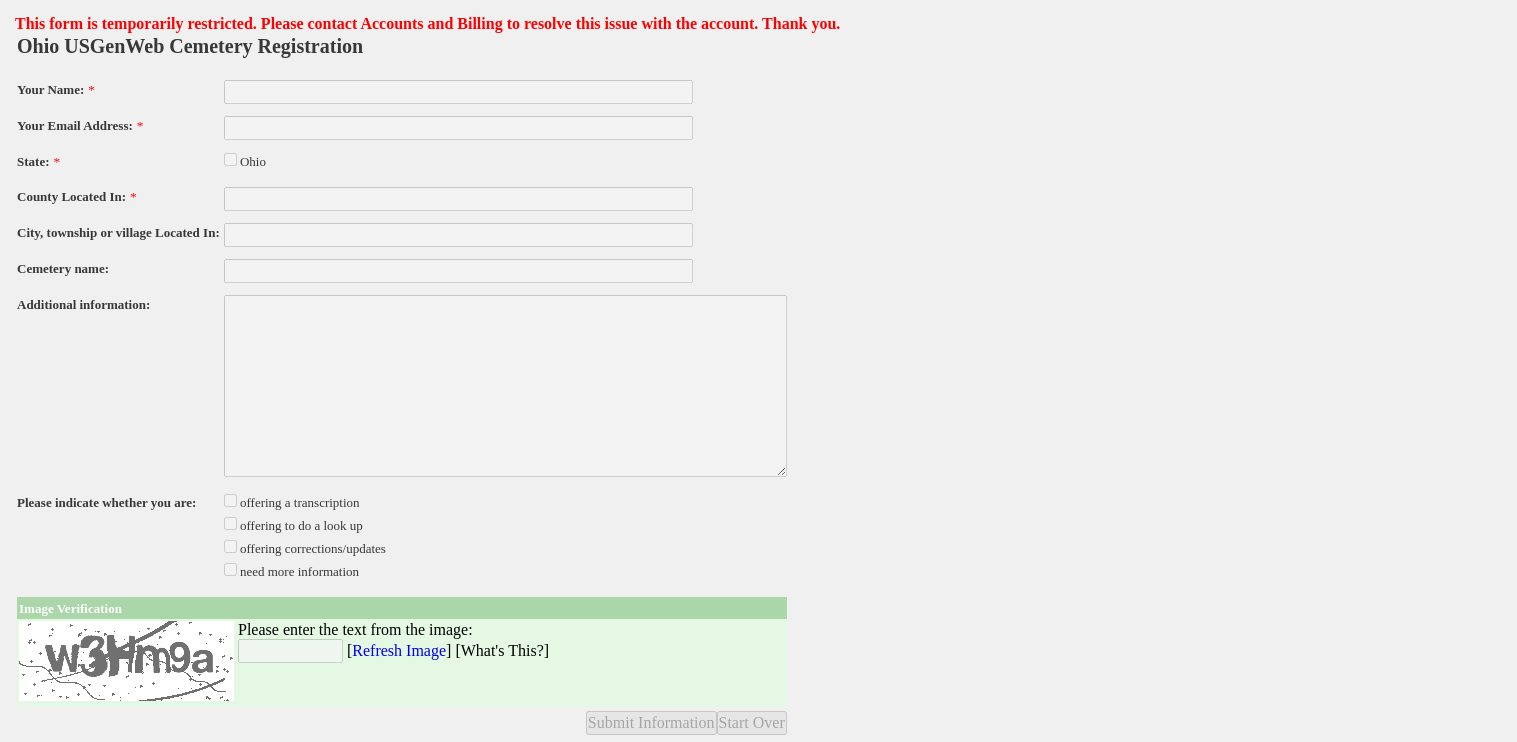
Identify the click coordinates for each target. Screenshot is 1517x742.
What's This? (502, 650)
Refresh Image (399, 650)
